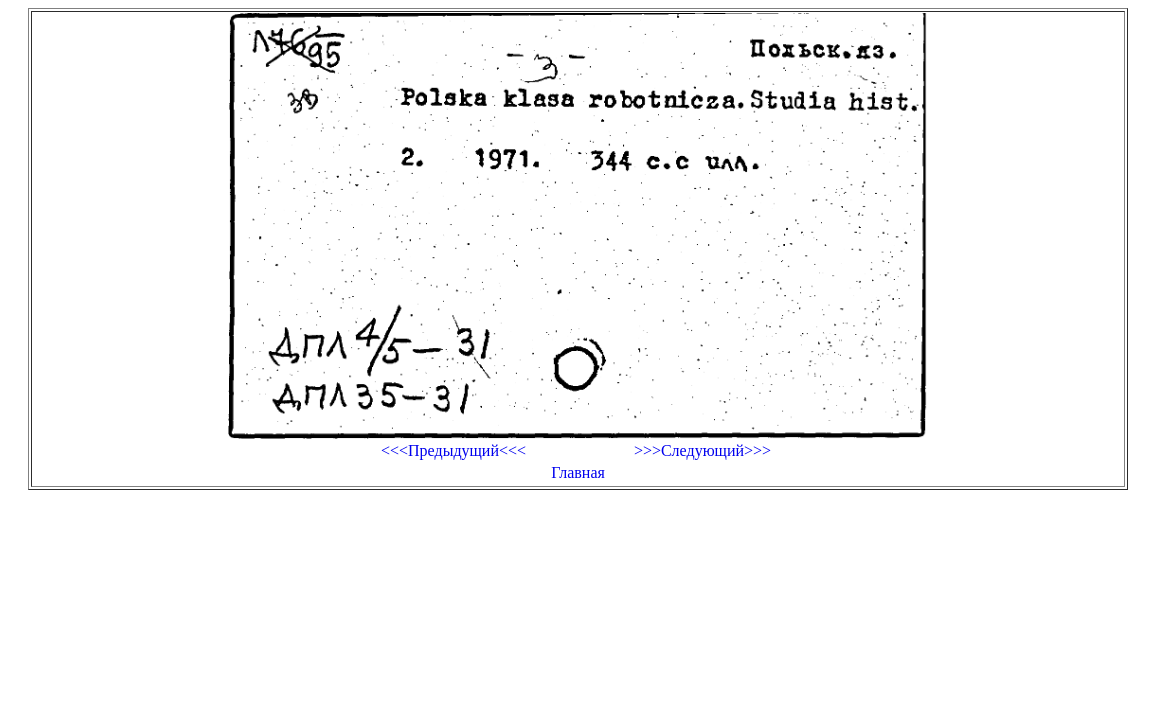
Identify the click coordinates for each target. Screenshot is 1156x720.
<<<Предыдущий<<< (453, 450)
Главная (578, 472)
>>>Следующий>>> (702, 450)
